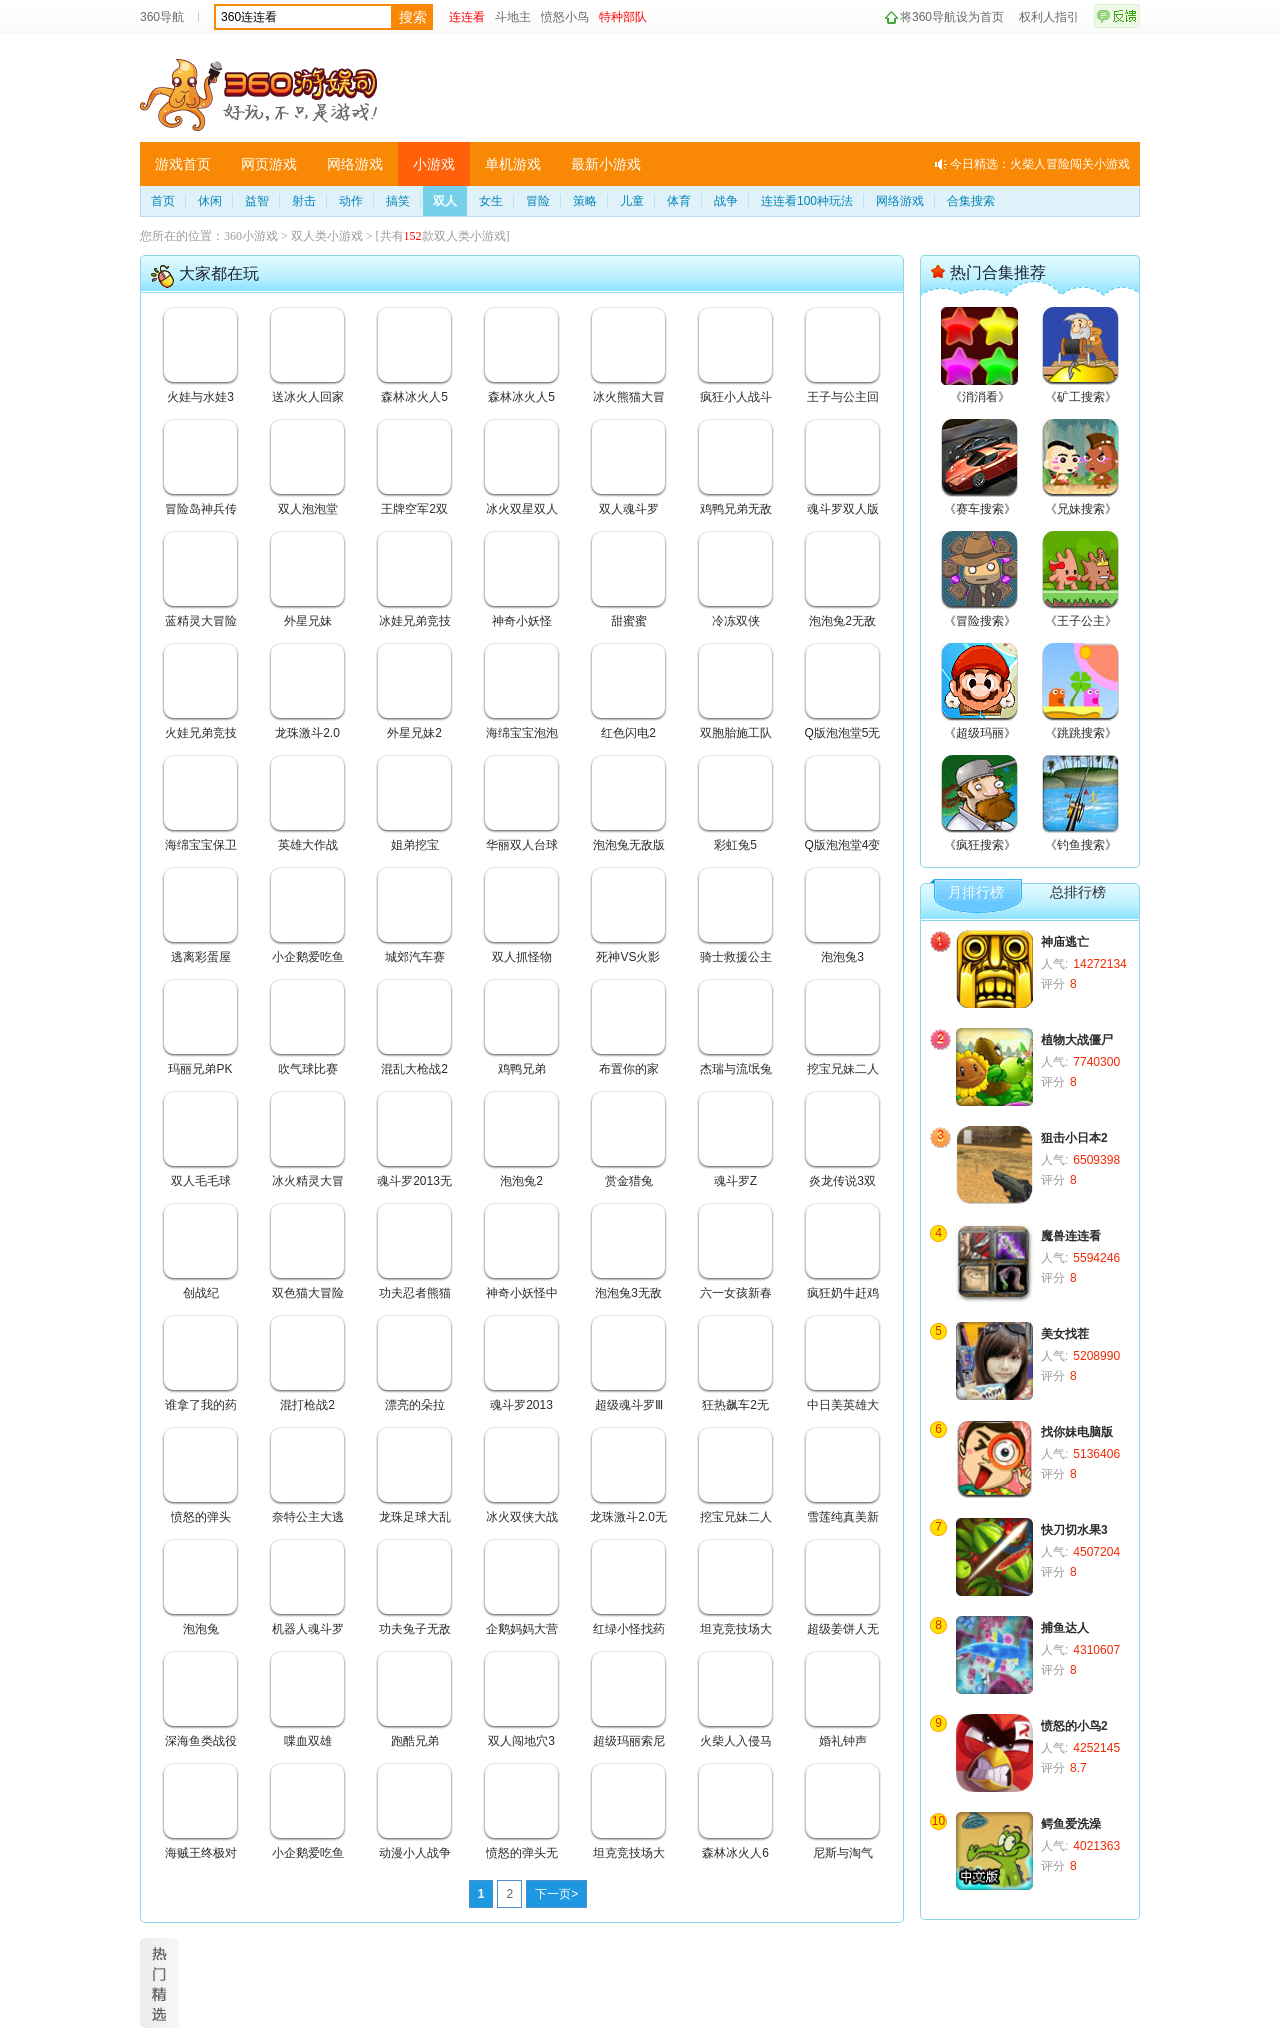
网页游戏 (269, 164)
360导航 (162, 17)
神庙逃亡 (1065, 942)
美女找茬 (1065, 1334)
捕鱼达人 (1065, 1628)
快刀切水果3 (1074, 1530)
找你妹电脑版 (1077, 1432)
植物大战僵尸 (1077, 1040)
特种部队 (623, 17)
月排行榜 (976, 892)
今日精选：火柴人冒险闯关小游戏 (1040, 164)
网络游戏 (355, 164)
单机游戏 (513, 164)
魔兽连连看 (1071, 1236)
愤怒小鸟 (565, 17)
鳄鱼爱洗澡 (1071, 1824)
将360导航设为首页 (952, 17)
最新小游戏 (606, 164)
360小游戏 (251, 236)
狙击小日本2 (1074, 1138)
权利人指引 (1049, 17)
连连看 (467, 17)
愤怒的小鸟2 (1074, 1726)
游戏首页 (183, 164)
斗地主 (513, 17)
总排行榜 (1078, 892)
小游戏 (434, 164)
